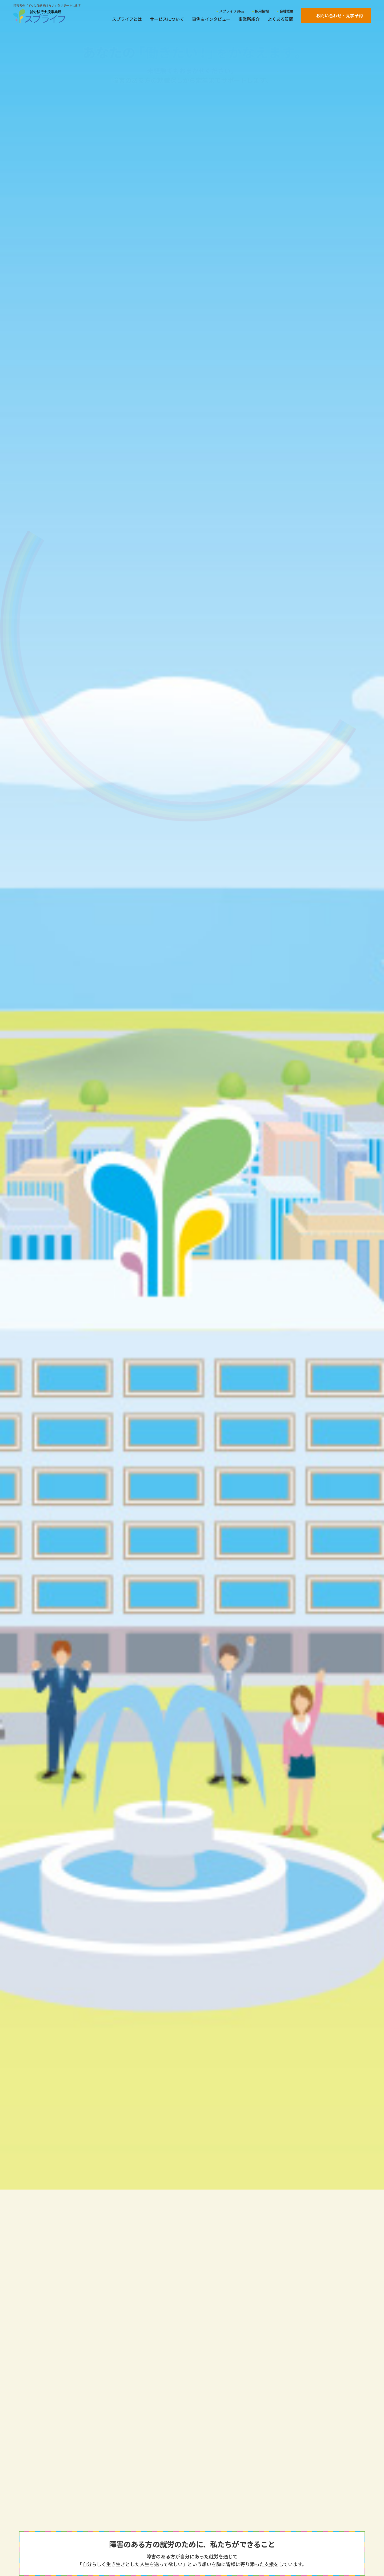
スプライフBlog (231, 11)
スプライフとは (127, 19)
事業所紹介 (249, 19)
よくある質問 (280, 19)
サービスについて (167, 19)
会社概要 (286, 11)
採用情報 (262, 11)
